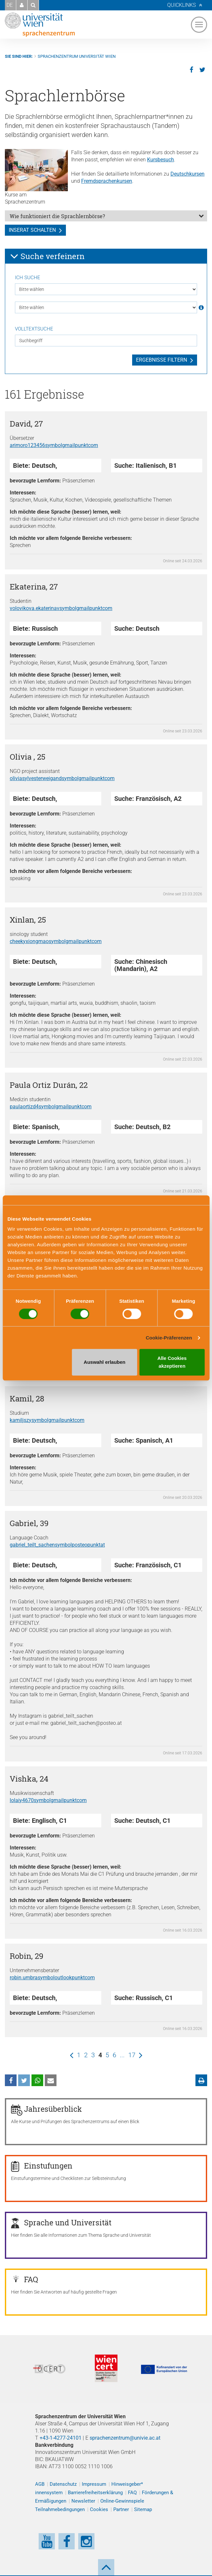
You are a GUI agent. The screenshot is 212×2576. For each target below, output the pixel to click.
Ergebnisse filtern (161, 360)
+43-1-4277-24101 (60, 2438)
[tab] (106, 215)
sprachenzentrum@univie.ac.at (125, 2438)
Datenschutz (63, 2484)
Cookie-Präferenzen (169, 1337)
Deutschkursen (187, 174)
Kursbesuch (160, 159)
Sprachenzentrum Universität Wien (77, 56)
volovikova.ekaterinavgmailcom (61, 608)
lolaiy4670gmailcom (48, 1800)
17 (131, 2055)
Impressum (94, 2484)
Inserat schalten (32, 230)
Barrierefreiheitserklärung (95, 2492)
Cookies (99, 2509)
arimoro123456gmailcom (54, 445)
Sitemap (143, 2509)
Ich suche (27, 277)
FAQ (132, 2492)
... (122, 2055)
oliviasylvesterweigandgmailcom (62, 778)
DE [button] (9, 5)
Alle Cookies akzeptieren (172, 1362)
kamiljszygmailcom (47, 1420)
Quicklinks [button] (181, 5)
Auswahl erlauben (104, 1362)
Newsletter (83, 2501)
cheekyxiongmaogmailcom (56, 941)
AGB (39, 2484)
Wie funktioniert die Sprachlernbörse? (57, 216)
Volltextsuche (34, 329)
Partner (121, 2509)
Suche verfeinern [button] (47, 256)
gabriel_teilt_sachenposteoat (57, 1545)
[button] (21, 5)
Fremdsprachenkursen (106, 181)
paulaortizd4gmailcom (51, 1106)
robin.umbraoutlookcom (52, 1977)
